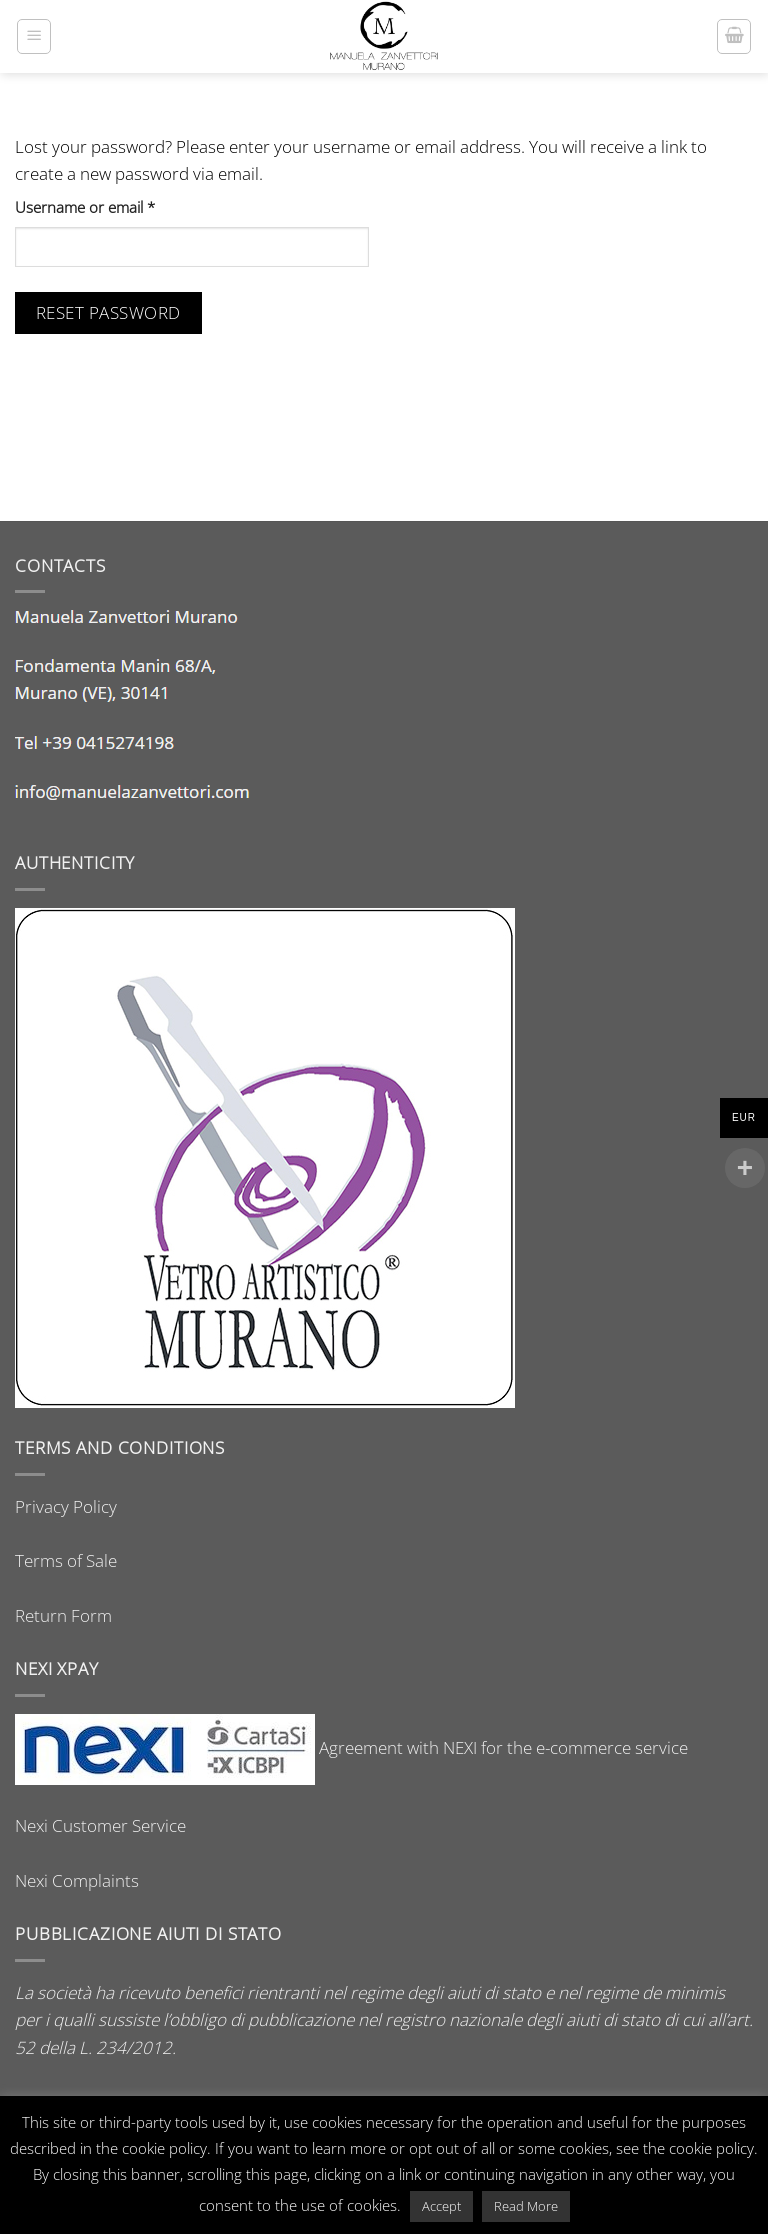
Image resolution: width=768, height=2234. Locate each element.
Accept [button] (441, 2206)
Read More (526, 2206)
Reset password (108, 312)
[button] (34, 36)
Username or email (115, 207)
